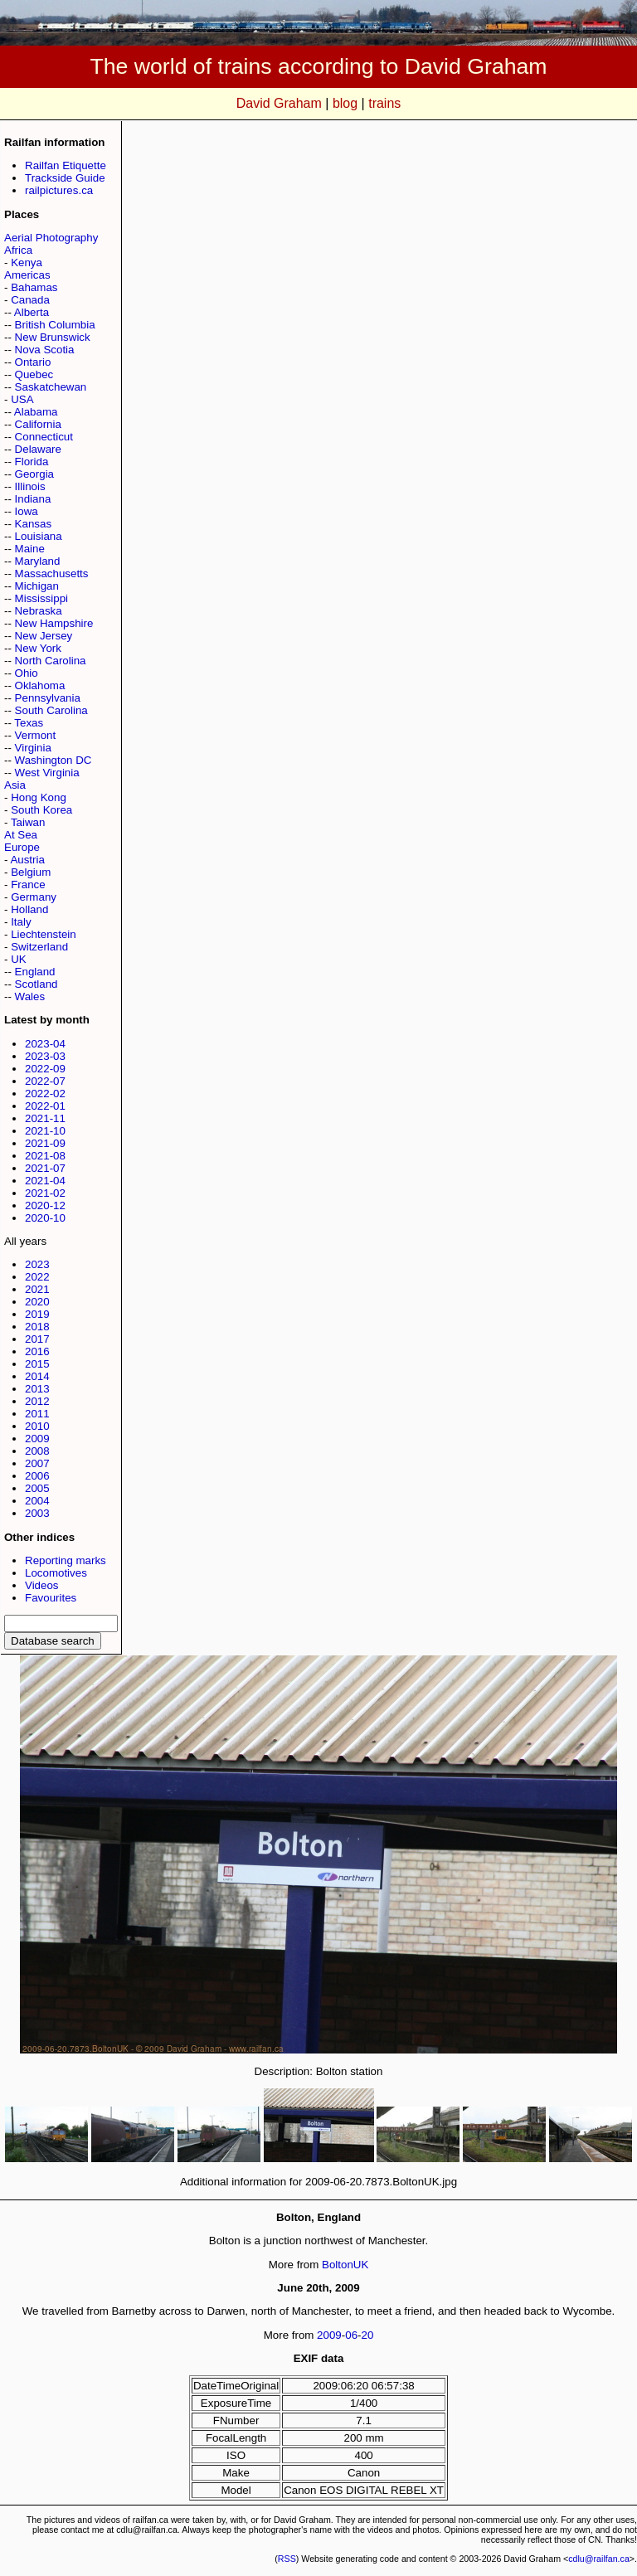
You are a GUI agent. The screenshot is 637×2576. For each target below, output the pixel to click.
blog (345, 103)
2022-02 (45, 1093)
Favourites (50, 1598)
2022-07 (45, 1081)
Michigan (37, 586)
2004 (37, 1501)
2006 (37, 1476)
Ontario (33, 362)
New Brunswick (52, 337)
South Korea (41, 810)
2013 (37, 1389)
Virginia (33, 747)
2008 (37, 1451)
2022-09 (45, 1068)
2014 (37, 1376)
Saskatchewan (51, 387)
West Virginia (47, 772)
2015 (37, 1364)
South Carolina (51, 710)
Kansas (33, 524)
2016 (37, 1351)
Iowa (26, 511)
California (38, 424)
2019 (37, 1314)
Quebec (34, 374)
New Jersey (44, 635)
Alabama (36, 412)
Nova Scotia (45, 349)
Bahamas (34, 287)
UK (19, 959)
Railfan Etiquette (65, 165)
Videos (42, 1585)
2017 (37, 1339)
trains (384, 103)
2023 (37, 1264)
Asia (15, 785)
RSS (287, 2559)
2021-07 (45, 1168)
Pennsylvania (47, 698)
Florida (32, 461)
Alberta (31, 312)
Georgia (34, 474)
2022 (37, 1277)
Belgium (31, 872)
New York (38, 648)
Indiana (33, 499)
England (35, 971)
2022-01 (45, 1106)
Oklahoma (40, 685)
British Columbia (55, 324)
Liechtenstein (43, 934)
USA (22, 399)
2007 (37, 1463)
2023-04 (45, 1044)
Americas (27, 275)
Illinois (30, 486)
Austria (27, 859)
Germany (33, 897)
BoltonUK (345, 2264)
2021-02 (45, 1193)
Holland (29, 909)
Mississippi (41, 598)
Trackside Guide (65, 178)
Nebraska (38, 611)
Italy (21, 922)
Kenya (26, 262)
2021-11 (45, 1118)
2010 (37, 1426)
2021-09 (45, 1143)
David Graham (279, 103)
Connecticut (44, 436)
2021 (37, 1289)
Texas (28, 723)
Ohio (26, 673)
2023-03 (45, 1056)
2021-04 (45, 1180)
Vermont (35, 735)
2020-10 (45, 1218)
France (28, 884)
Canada (30, 300)
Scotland (36, 984)
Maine (30, 548)
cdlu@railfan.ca (599, 2559)
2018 (37, 1326)
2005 (37, 1488)
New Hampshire (54, 623)
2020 (37, 1301)
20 (368, 2335)
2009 (37, 1438)
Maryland (38, 561)
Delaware (38, 449)
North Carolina (50, 660)
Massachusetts (52, 573)
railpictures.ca (59, 190)
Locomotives (56, 1573)
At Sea (20, 835)
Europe (22, 847)
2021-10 (45, 1131)
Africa (18, 250)
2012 (37, 1401)
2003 (37, 1513)
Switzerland (39, 946)
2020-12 (45, 1205)
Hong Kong (38, 797)
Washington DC (53, 760)
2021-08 (45, 1155)
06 (351, 2335)
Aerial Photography (51, 237)
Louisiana (38, 536)
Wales (30, 996)
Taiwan (28, 822)
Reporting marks (65, 1560)
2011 (37, 1413)
